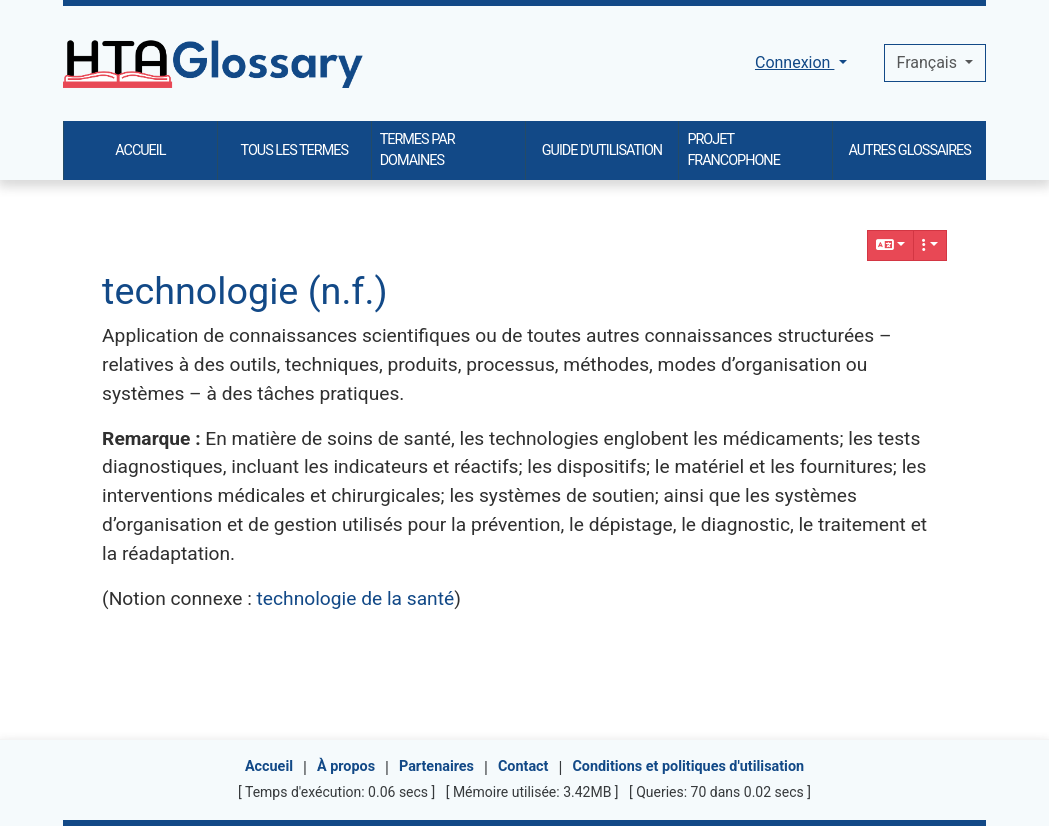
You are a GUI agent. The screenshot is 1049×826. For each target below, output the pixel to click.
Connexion (794, 62)
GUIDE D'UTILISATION (602, 150)
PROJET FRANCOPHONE (733, 150)
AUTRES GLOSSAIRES (910, 150)
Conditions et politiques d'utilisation (688, 766)
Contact (523, 766)
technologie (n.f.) (244, 291)
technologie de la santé (356, 598)
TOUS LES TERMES (294, 150)
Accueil (269, 766)
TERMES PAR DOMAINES (417, 150)
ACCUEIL (140, 150)
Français (929, 62)
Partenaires (436, 766)
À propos (346, 766)
